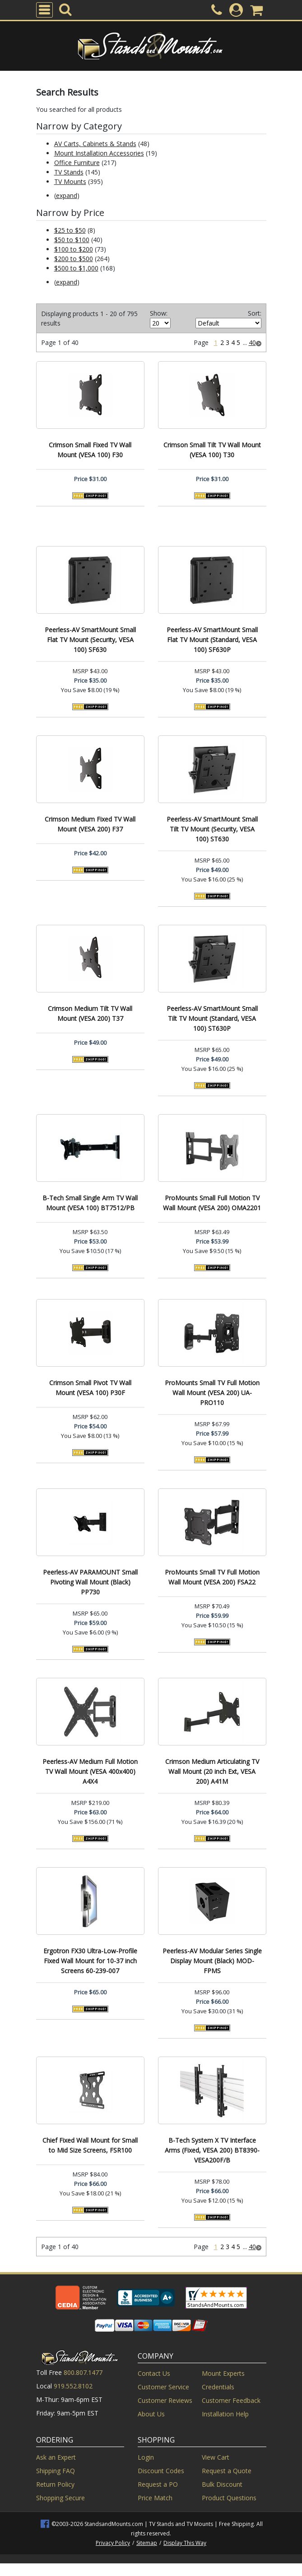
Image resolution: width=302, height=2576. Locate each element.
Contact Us (154, 2373)
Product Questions (229, 2497)
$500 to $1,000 (76, 268)
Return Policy (55, 2484)
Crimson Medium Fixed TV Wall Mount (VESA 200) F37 (90, 824)
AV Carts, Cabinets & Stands (95, 143)
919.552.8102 (73, 2386)
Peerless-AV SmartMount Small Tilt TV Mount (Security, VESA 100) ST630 (212, 829)
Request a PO (158, 2484)
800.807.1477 (83, 2372)
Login (146, 2457)
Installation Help (225, 2414)
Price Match (155, 2497)
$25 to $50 (70, 230)
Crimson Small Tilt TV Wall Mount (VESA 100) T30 (212, 450)
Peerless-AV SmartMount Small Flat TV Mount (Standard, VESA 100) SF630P (212, 639)
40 (252, 342)
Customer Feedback (231, 2400)
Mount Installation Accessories (99, 153)
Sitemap (146, 2543)
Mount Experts (223, 2373)
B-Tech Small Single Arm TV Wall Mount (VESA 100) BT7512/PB (90, 1203)
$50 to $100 (71, 239)
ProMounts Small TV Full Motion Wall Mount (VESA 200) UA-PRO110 (212, 1392)
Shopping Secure (60, 2497)
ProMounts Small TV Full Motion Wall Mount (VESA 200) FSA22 (212, 1577)
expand (66, 195)
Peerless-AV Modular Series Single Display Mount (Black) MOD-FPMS (212, 1961)
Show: (158, 313)
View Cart (215, 2457)
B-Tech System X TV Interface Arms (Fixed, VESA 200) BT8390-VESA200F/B (212, 2150)
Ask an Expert (56, 2457)
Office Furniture (77, 162)
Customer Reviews (165, 2400)
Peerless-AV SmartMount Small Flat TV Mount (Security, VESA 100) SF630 (90, 639)
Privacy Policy (113, 2543)
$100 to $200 (73, 249)
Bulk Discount (222, 2484)
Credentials (218, 2387)
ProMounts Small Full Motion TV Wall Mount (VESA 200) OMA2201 (212, 1203)
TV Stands (69, 172)
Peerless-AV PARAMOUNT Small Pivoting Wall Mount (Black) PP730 (90, 1582)
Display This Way (184, 2543)
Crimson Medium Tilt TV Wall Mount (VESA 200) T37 (90, 1013)
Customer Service (163, 2387)
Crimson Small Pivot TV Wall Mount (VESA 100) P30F (90, 1387)
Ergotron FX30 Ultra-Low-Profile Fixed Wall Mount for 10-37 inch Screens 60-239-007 (90, 1961)
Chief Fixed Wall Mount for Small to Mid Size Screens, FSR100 (90, 2145)
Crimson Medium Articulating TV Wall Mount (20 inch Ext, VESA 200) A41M (212, 1771)
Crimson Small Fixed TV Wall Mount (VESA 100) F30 (90, 450)
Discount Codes (161, 2470)
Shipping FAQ (55, 2470)
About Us (151, 2414)
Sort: (254, 313)
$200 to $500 (73, 258)
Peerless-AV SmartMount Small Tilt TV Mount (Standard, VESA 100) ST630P (212, 1018)
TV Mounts (70, 181)
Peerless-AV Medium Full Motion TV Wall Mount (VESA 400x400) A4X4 (90, 1771)
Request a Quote (226, 2470)
